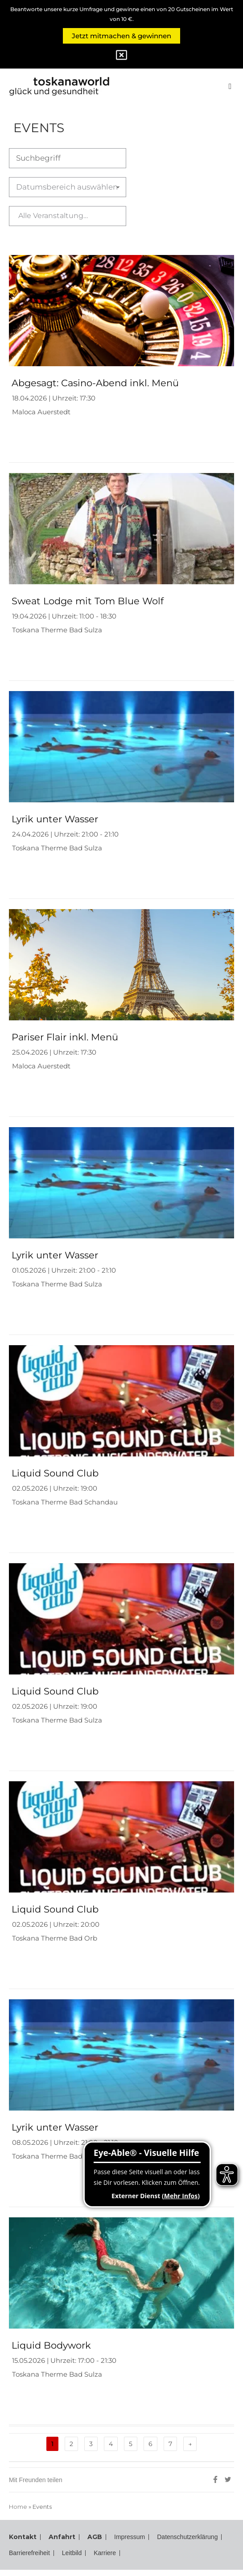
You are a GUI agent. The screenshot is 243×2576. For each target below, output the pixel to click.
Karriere (205, 2553)
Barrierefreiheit (119, 2553)
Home (18, 2506)
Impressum (129, 2537)
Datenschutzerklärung (45, 2553)
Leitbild (168, 2553)
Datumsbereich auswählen (88, 186)
